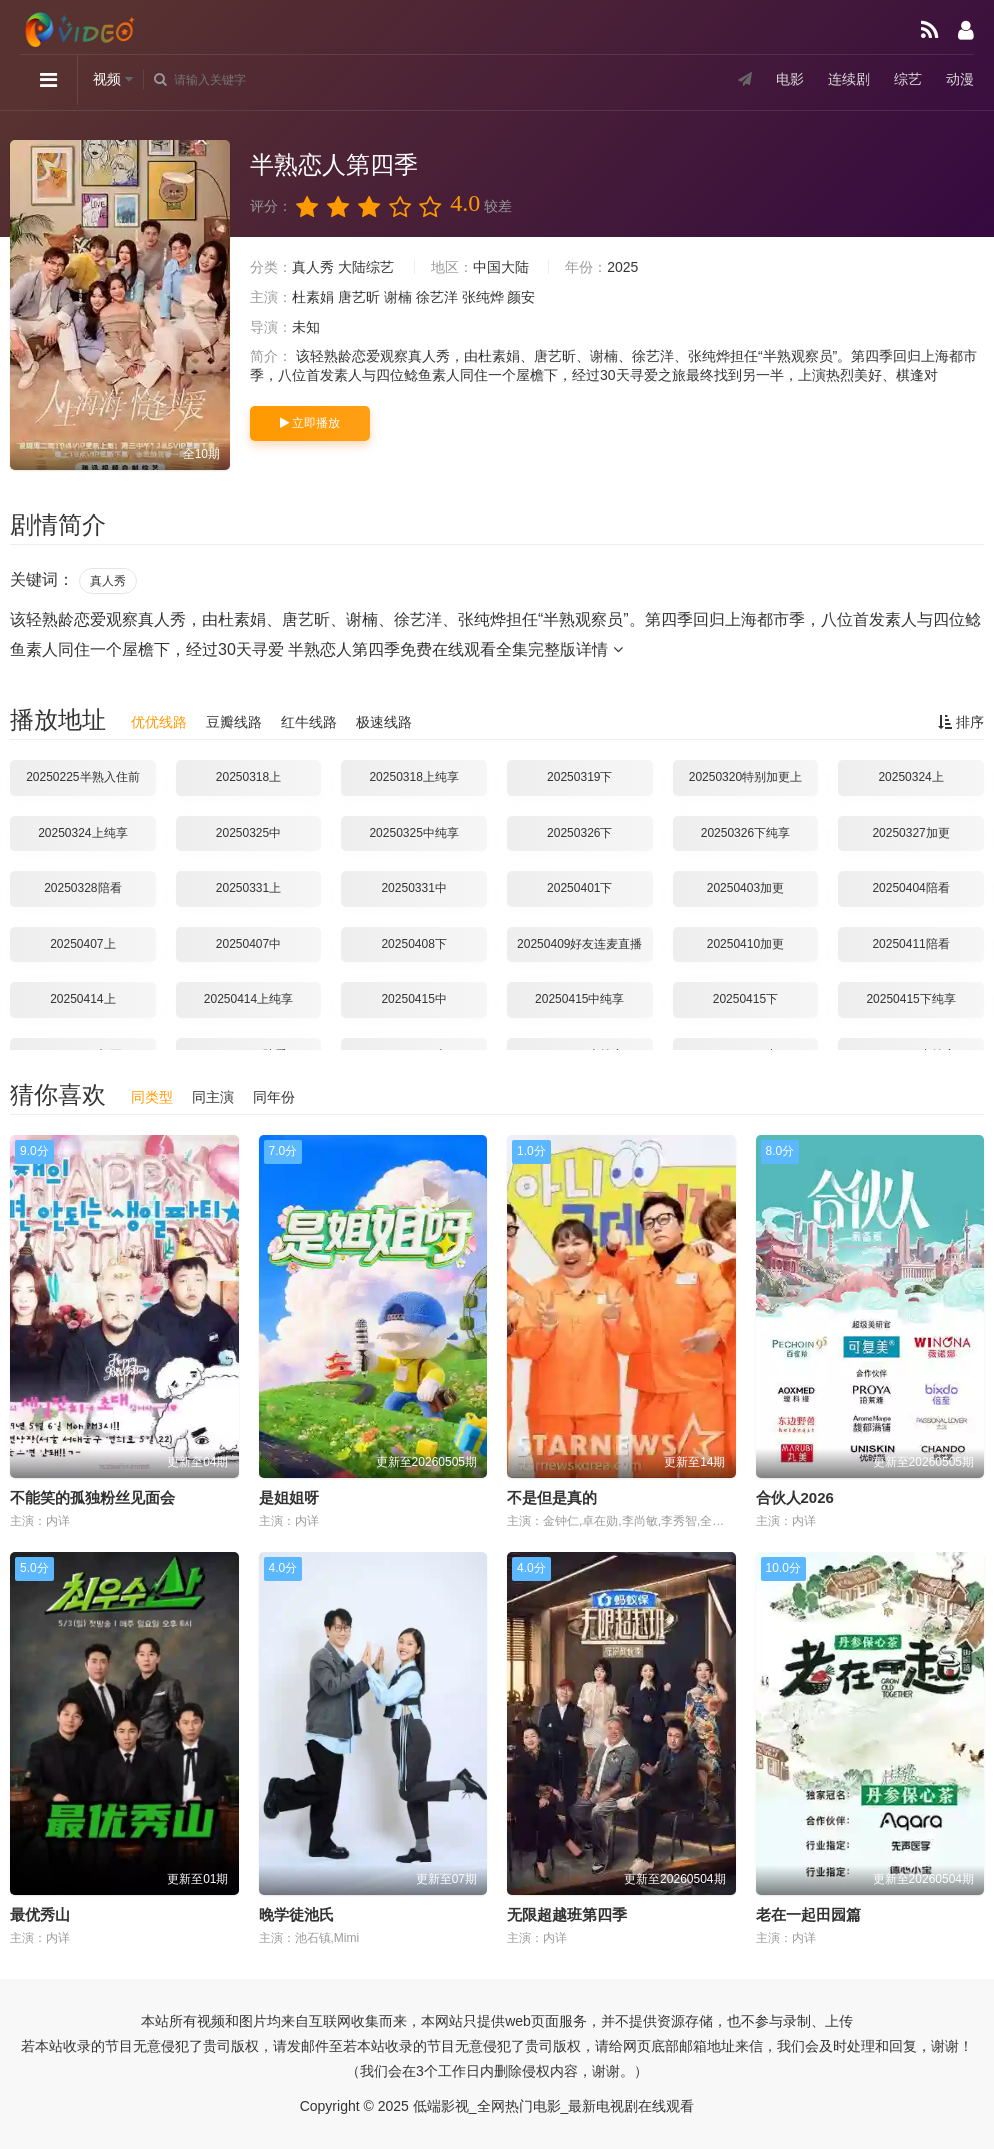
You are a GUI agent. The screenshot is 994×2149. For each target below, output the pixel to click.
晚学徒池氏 (296, 1914)
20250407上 (82, 944)
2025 (622, 267)
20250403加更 (745, 888)
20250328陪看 (82, 888)
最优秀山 (40, 1914)
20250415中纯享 (579, 999)
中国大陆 (501, 267)
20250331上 (248, 888)
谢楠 (398, 297)
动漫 (960, 79)
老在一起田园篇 (808, 1914)
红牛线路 (309, 722)
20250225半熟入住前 (82, 777)
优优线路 (159, 722)
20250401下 (579, 888)
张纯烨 (483, 297)
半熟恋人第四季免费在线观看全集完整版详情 (455, 649)
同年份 (274, 1097)
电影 (790, 79)
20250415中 (413, 999)
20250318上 (248, 777)
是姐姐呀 (289, 1497)
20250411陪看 (910, 944)
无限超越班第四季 (567, 1914)
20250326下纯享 (745, 833)
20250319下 (579, 777)
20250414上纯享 (248, 999)
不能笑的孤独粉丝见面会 (92, 1497)
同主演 (213, 1097)
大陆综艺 (366, 267)
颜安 (521, 297)
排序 (961, 722)
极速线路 (384, 722)
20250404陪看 (910, 888)
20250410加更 (745, 944)
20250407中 (248, 944)
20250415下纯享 (910, 999)
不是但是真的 (552, 1497)
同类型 (152, 1097)
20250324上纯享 (82, 833)
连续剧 (849, 79)
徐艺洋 (437, 297)
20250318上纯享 (413, 777)
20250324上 (910, 777)
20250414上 (82, 999)
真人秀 (313, 267)
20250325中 (248, 833)
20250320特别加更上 (745, 777)
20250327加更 (910, 833)
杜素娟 (313, 297)
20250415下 (745, 999)
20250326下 (579, 833)
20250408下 (413, 944)
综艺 (908, 79)
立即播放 (310, 423)
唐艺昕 (359, 297)
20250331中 (413, 888)
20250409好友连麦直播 (579, 944)
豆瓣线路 (234, 722)
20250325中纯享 (413, 833)
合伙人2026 (795, 1497)
